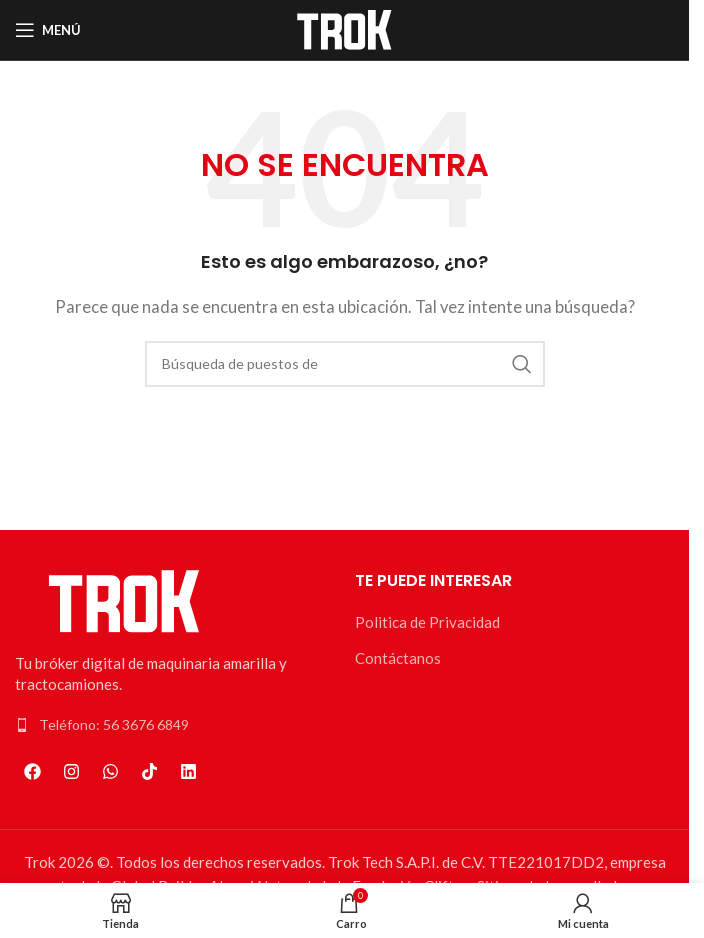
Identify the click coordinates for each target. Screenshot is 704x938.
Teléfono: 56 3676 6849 (114, 724)
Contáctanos (398, 658)
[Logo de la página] (345, 28)
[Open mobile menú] (48, 30)
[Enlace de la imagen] (125, 599)
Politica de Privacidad (427, 622)
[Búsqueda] (345, 364)
